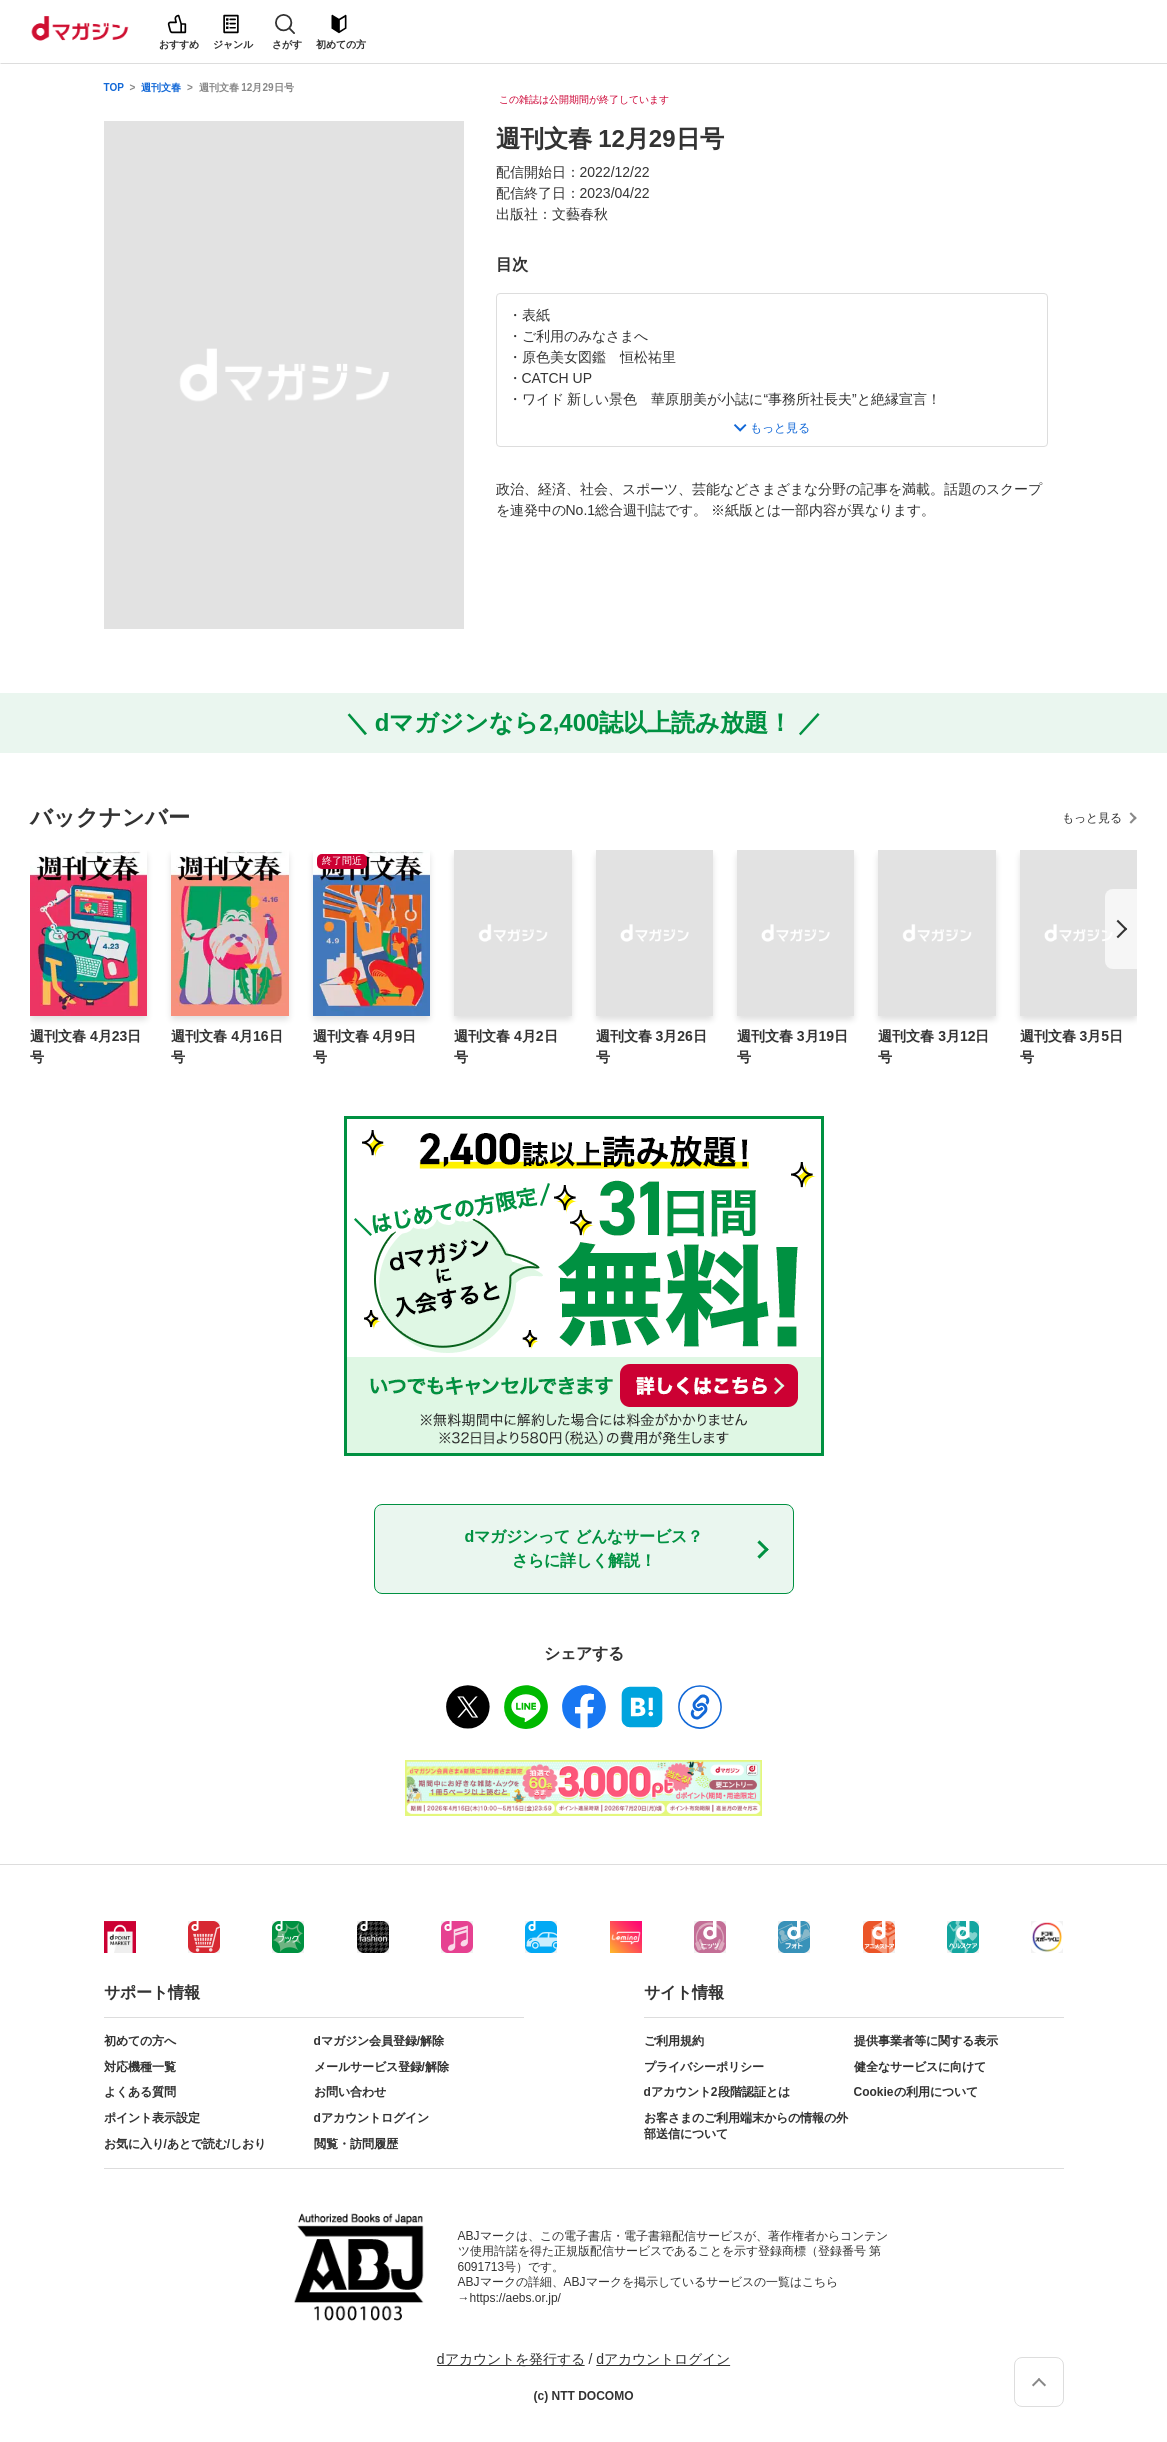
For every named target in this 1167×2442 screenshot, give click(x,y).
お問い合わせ (350, 2092)
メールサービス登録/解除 (381, 2067)
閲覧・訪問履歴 (356, 2144)
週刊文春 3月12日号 (933, 1046)
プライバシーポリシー (704, 2067)
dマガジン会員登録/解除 (379, 2041)
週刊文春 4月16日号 (226, 1046)
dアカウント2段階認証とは (717, 2092)
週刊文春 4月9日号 (364, 1046)
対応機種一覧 (140, 2067)
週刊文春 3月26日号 (651, 1046)
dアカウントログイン (371, 2118)
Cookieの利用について (916, 2092)
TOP (114, 87)
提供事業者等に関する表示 (926, 2041)
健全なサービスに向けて (920, 2067)
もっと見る (1092, 818)
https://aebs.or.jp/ (515, 2298)
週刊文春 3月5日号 (1071, 1046)
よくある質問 (140, 2092)
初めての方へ (140, 2041)
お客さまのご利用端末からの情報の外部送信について (746, 2126)
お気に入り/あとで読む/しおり (185, 2144)
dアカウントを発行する (511, 2359)
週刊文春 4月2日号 (505, 1046)
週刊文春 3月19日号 (792, 1046)
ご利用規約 (674, 2041)
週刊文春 (161, 87)
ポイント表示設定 (152, 2118)
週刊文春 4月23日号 (85, 1046)
